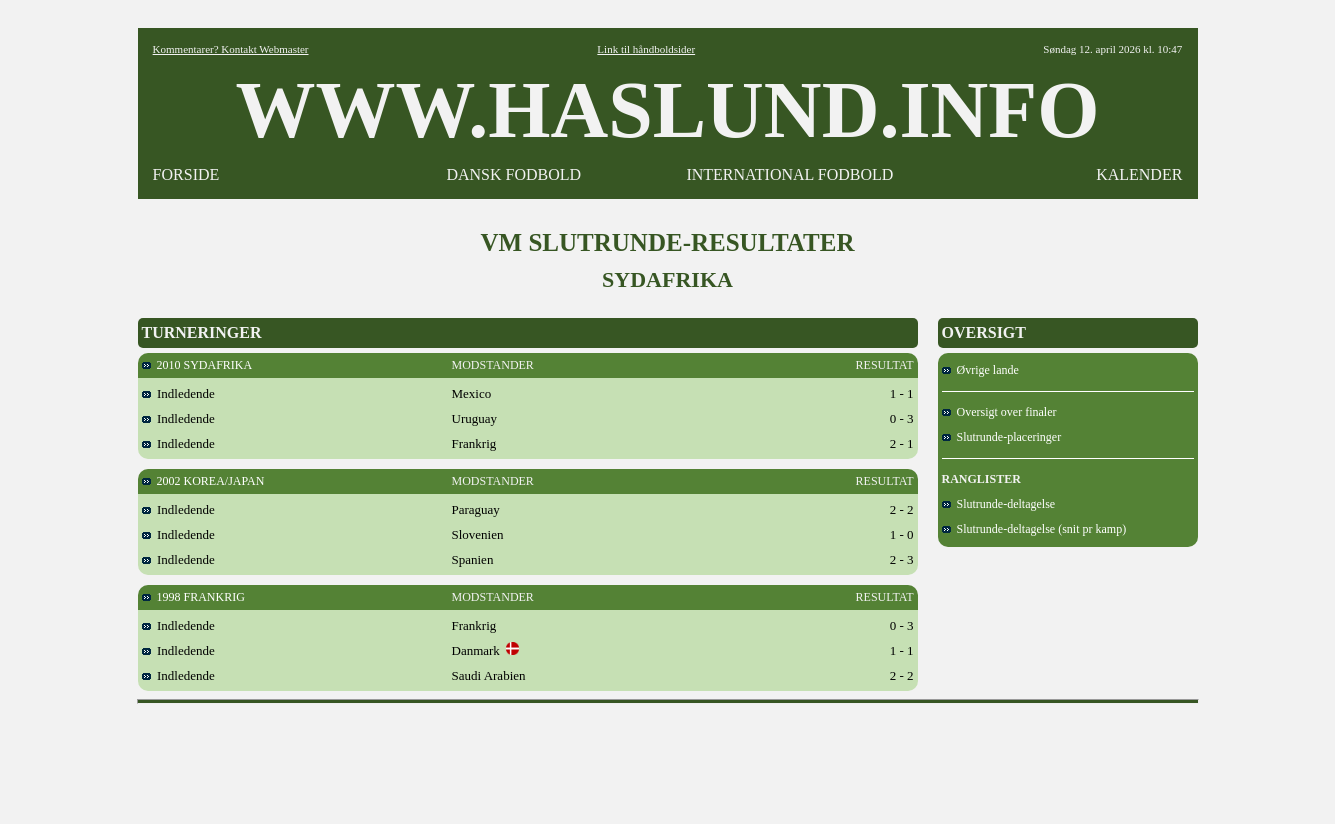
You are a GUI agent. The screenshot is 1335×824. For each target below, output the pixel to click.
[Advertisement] (668, 757)
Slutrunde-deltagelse (999, 504)
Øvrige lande (980, 370)
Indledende (178, 393)
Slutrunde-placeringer (1002, 437)
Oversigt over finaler (999, 412)
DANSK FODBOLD (513, 174)
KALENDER (1139, 174)
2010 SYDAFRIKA (197, 365)
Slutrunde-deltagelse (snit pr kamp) (1034, 529)
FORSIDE (186, 174)
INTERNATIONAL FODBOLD (789, 174)
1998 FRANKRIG (193, 597)
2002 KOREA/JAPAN (203, 481)
